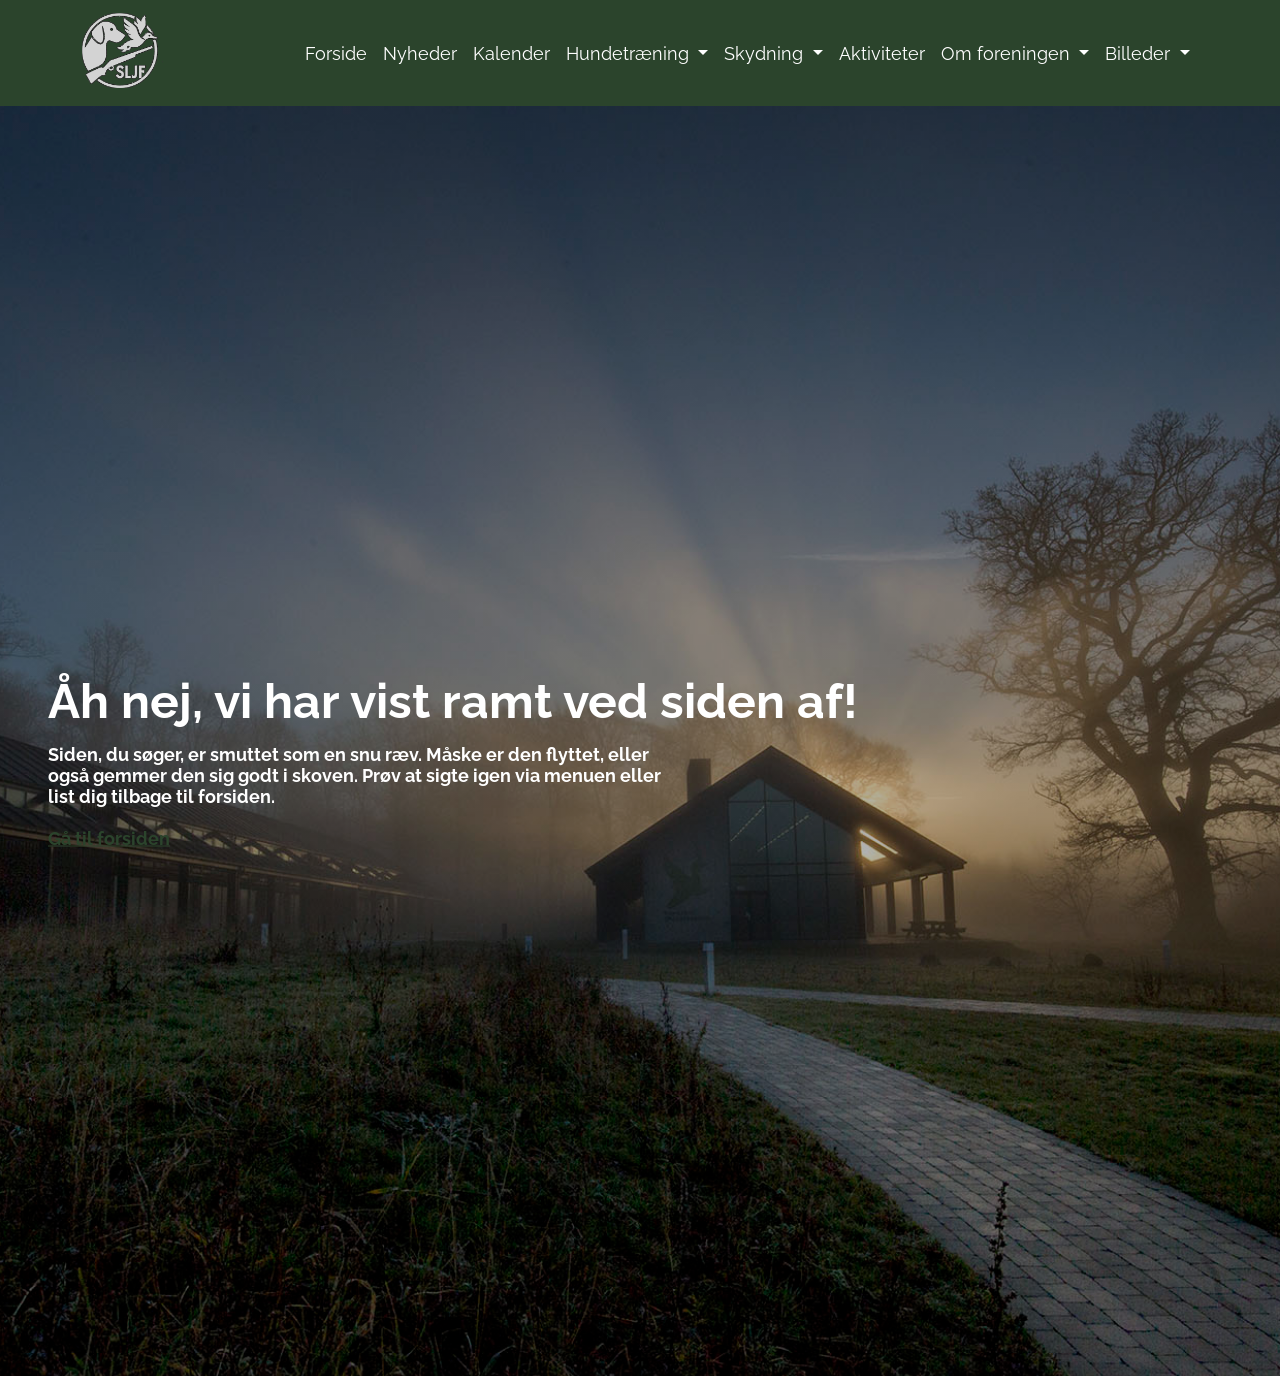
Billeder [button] (1140, 53)
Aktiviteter (882, 53)
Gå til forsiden (109, 838)
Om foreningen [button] (1008, 53)
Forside (336, 53)
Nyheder (420, 53)
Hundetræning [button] (630, 53)
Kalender (511, 53)
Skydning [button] (766, 53)
